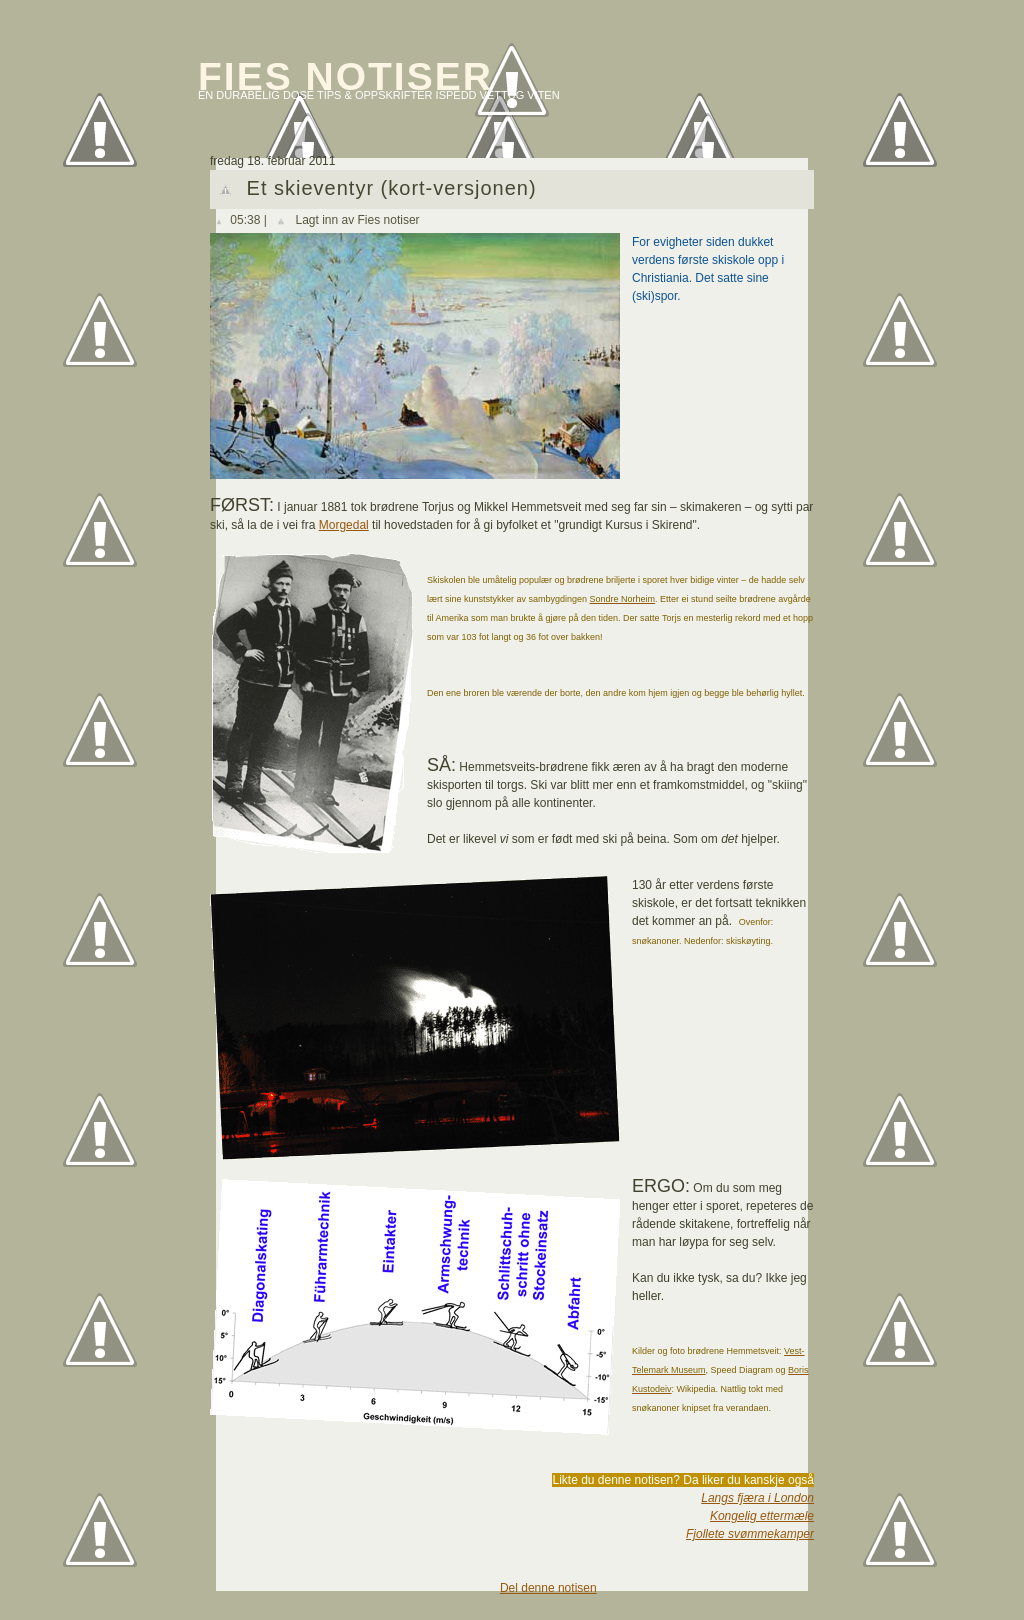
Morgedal (344, 525)
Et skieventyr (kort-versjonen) (392, 188)
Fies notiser (345, 76)
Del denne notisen (548, 1588)
